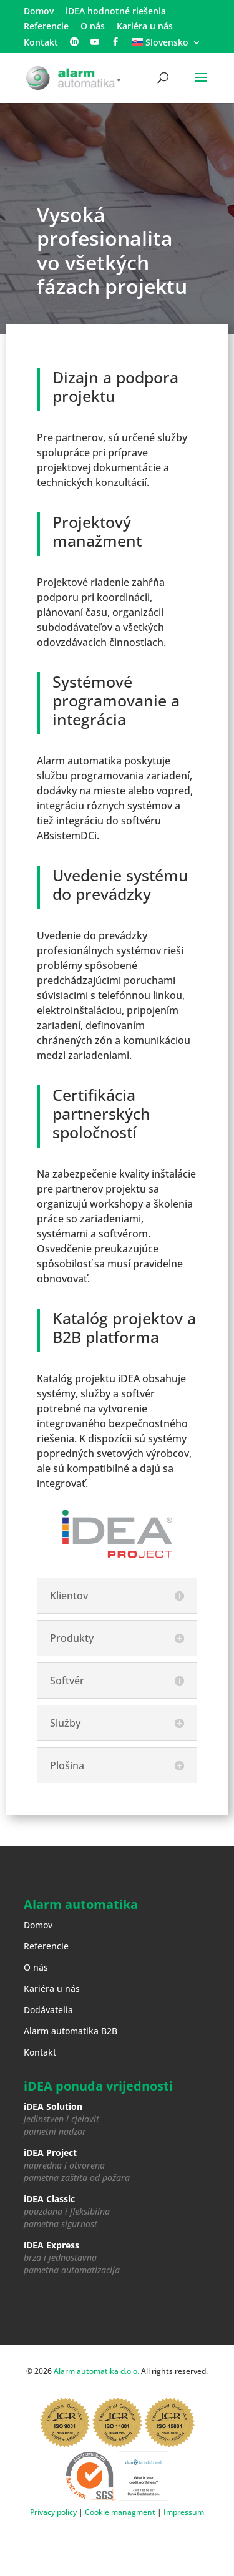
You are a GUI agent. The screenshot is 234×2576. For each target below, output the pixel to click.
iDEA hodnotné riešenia (116, 12)
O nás (92, 27)
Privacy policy (53, 2512)
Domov (39, 12)
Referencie (46, 27)
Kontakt (41, 43)
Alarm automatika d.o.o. (96, 2371)
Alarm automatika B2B (70, 2031)
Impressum (183, 2512)
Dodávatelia (48, 2010)
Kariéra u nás (145, 27)
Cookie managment (120, 2512)
